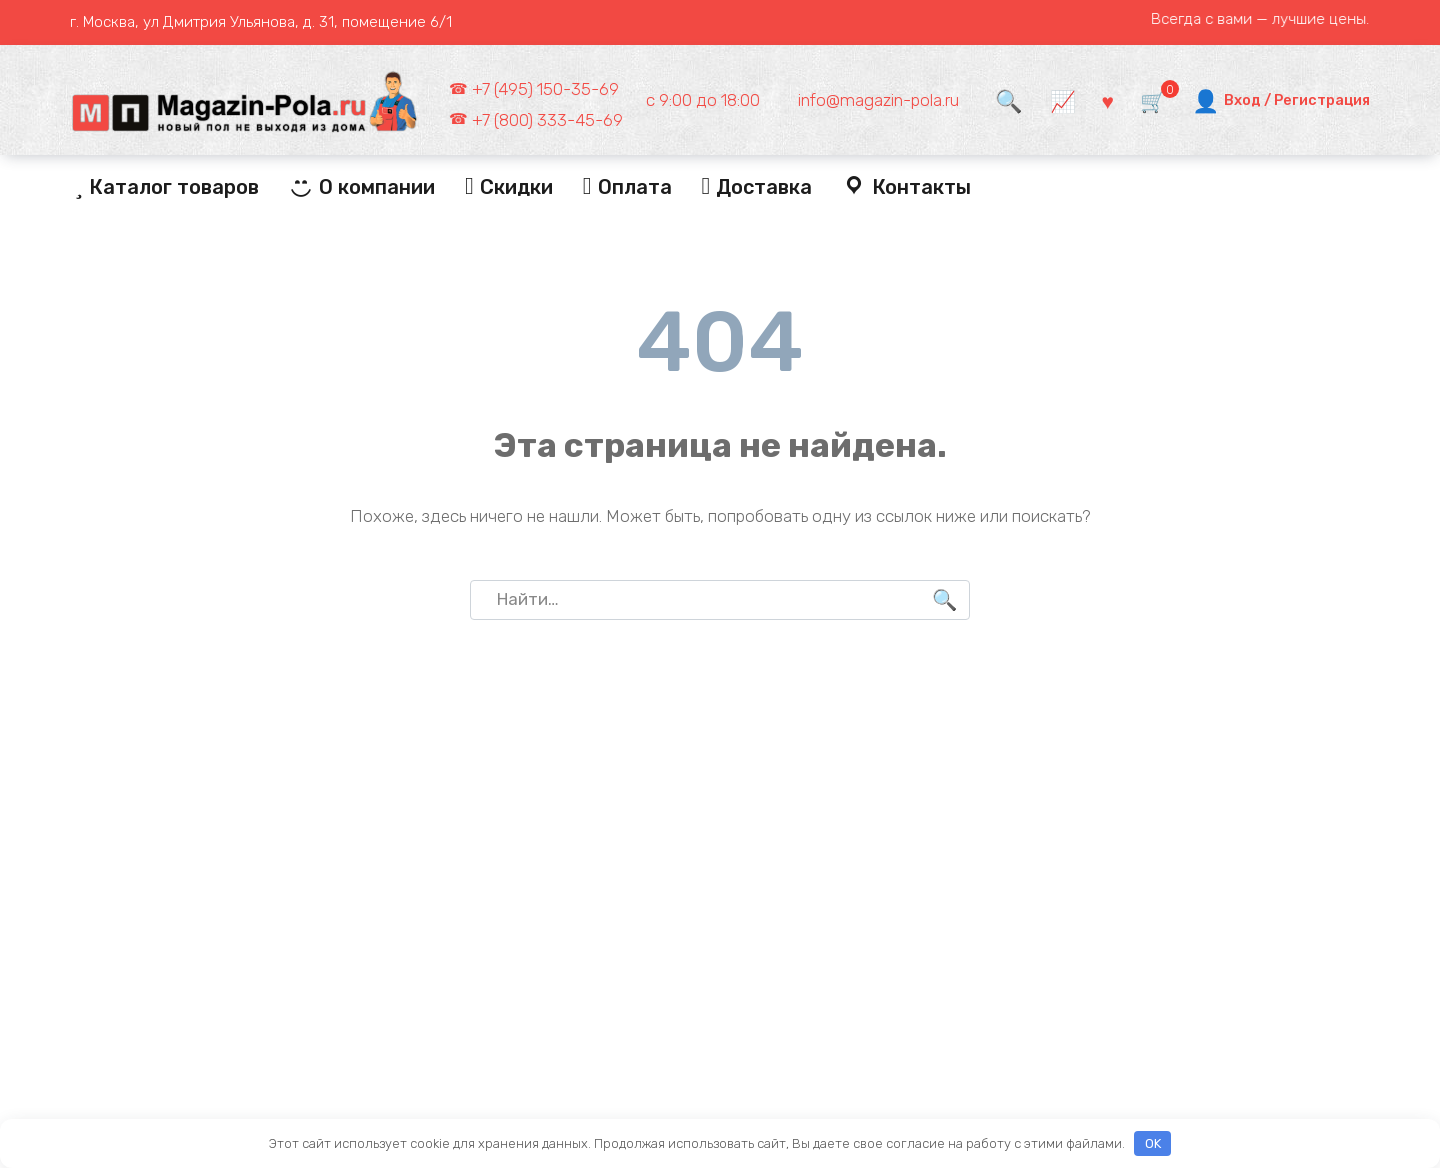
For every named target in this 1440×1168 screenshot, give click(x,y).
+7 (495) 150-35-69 (545, 89)
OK (1153, 1143)
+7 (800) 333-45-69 (547, 120)
